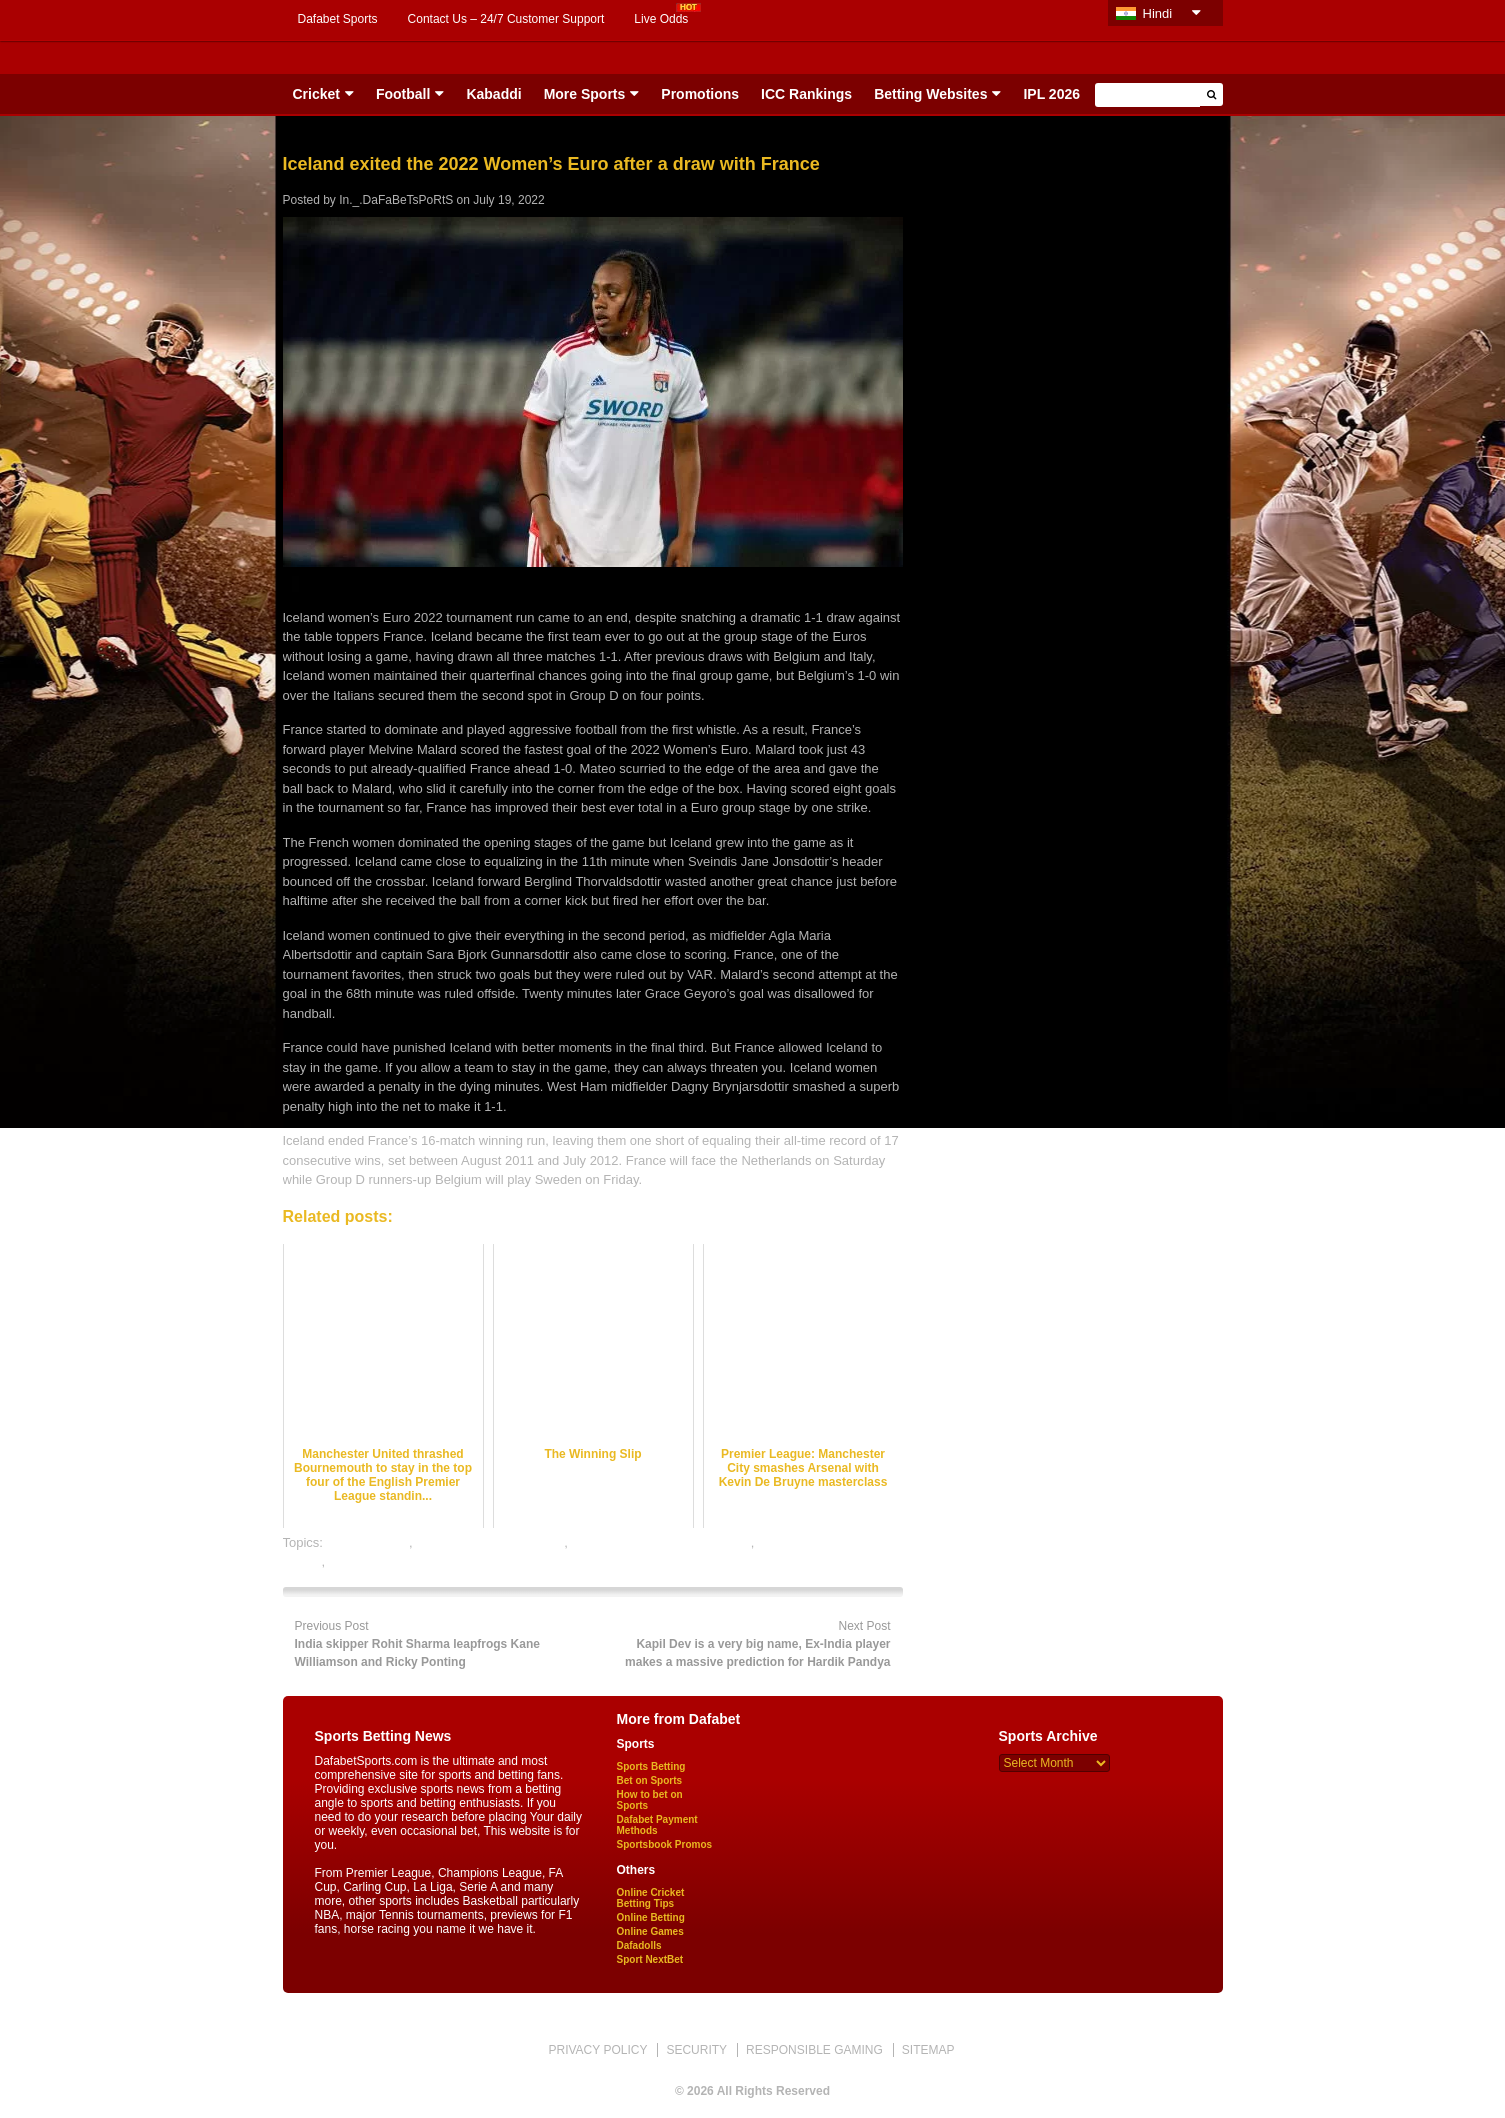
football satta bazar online (490, 1542)
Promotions (700, 94)
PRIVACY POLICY (597, 2050)
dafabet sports (368, 1542)
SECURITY (696, 2050)
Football (403, 94)
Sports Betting (651, 1766)
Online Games (650, 1931)
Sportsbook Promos (665, 1844)
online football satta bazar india (661, 1542)
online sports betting (387, 1561)
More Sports (585, 94)
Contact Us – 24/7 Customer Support (506, 19)
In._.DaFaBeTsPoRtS (396, 200)
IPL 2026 (1051, 94)
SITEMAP (928, 2050)
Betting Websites (930, 94)
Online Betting (651, 1917)
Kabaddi (493, 94)
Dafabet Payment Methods (657, 1825)
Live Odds (661, 19)
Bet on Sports (650, 1780)
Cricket (316, 94)
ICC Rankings (806, 94)
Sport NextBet (650, 1959)
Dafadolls (639, 1945)
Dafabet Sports (338, 19)
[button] (1211, 94)
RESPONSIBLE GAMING (814, 2050)
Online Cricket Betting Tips (651, 1898)
